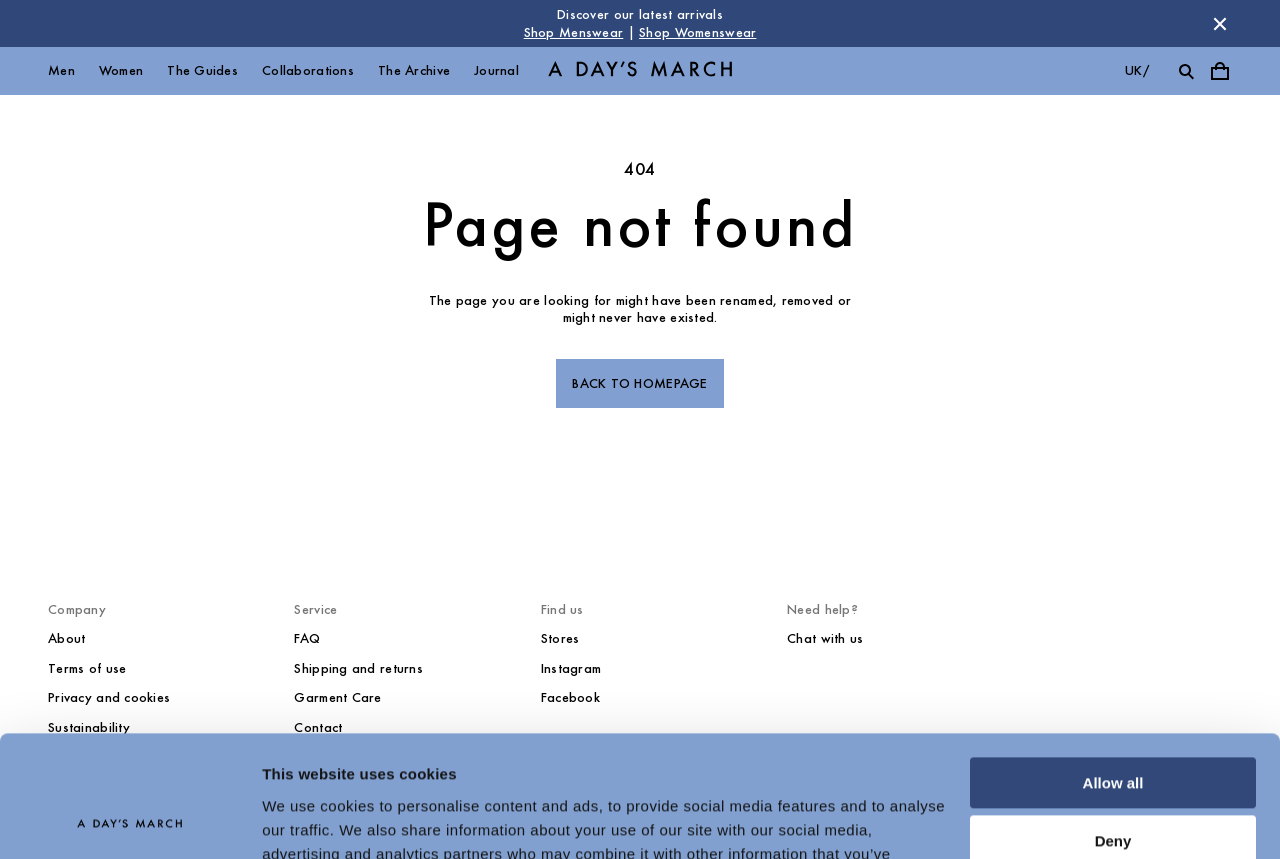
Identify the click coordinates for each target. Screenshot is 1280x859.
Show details (308, 819)
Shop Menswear (574, 32)
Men (61, 70)
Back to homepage (639, 383)
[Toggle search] (1186, 71)
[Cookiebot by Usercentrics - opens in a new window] (129, 820)
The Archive (414, 70)
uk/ (1137, 70)
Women (121, 70)
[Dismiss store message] (1220, 24)
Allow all (1113, 669)
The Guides (202, 70)
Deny (1113, 727)
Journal (496, 70)
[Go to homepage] (640, 71)
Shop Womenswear (697, 32)
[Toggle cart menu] (1220, 71)
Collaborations (308, 70)
